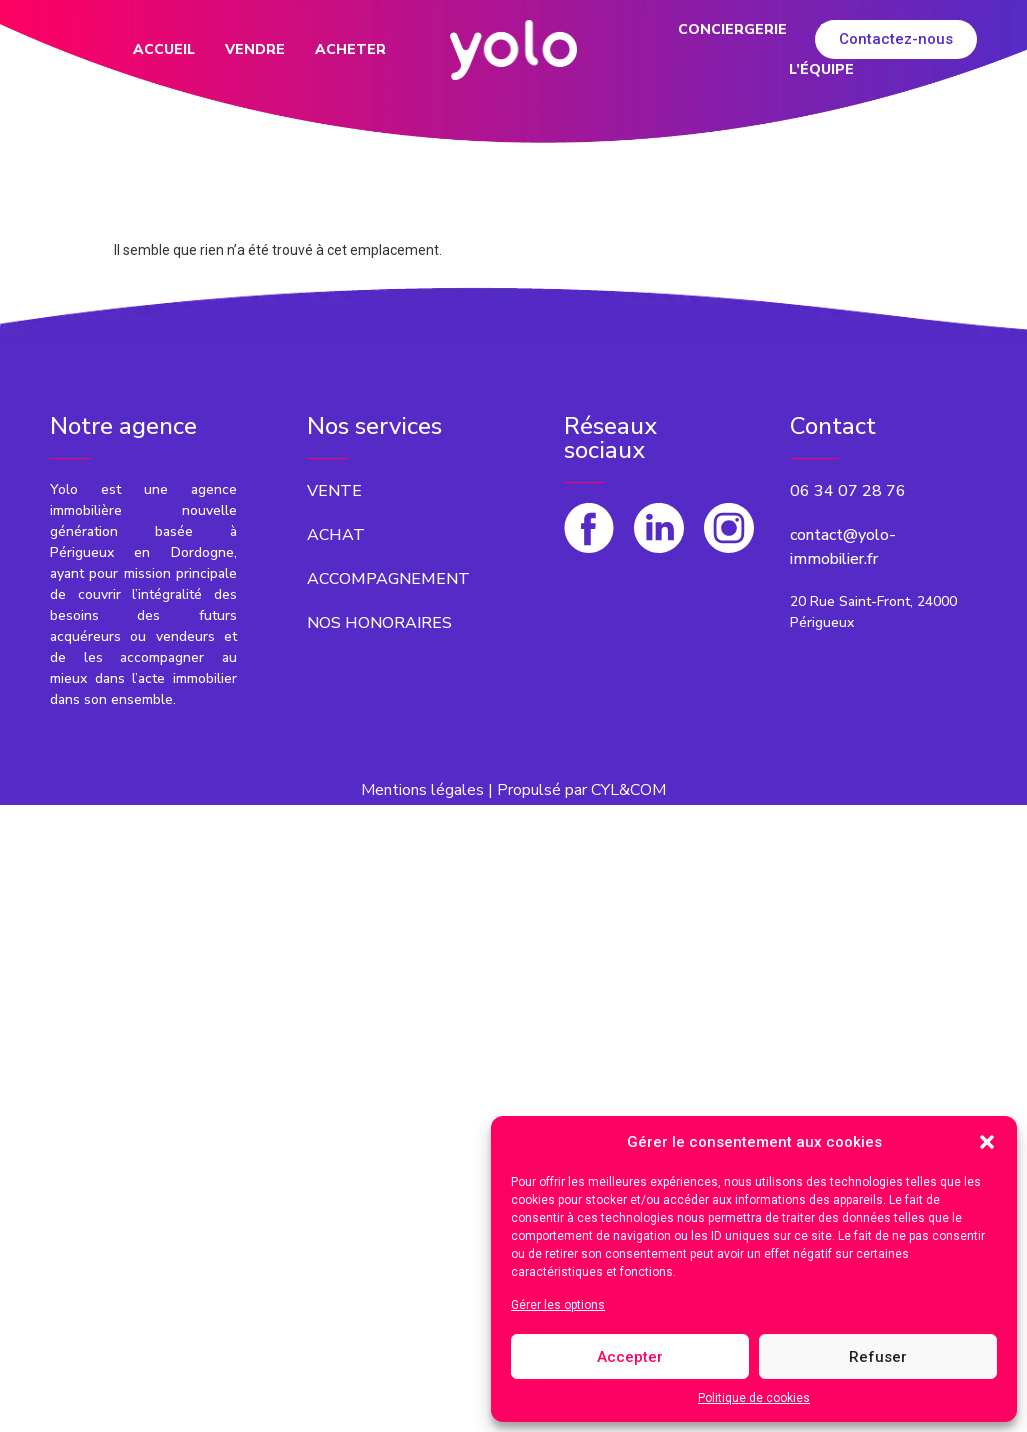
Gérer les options (558, 1305)
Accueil (164, 49)
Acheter (350, 49)
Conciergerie (732, 29)
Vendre (255, 49)
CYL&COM (628, 790)
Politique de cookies (754, 1398)
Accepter (630, 1357)
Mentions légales (422, 790)
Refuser (878, 1357)
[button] (987, 1142)
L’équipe (821, 69)
